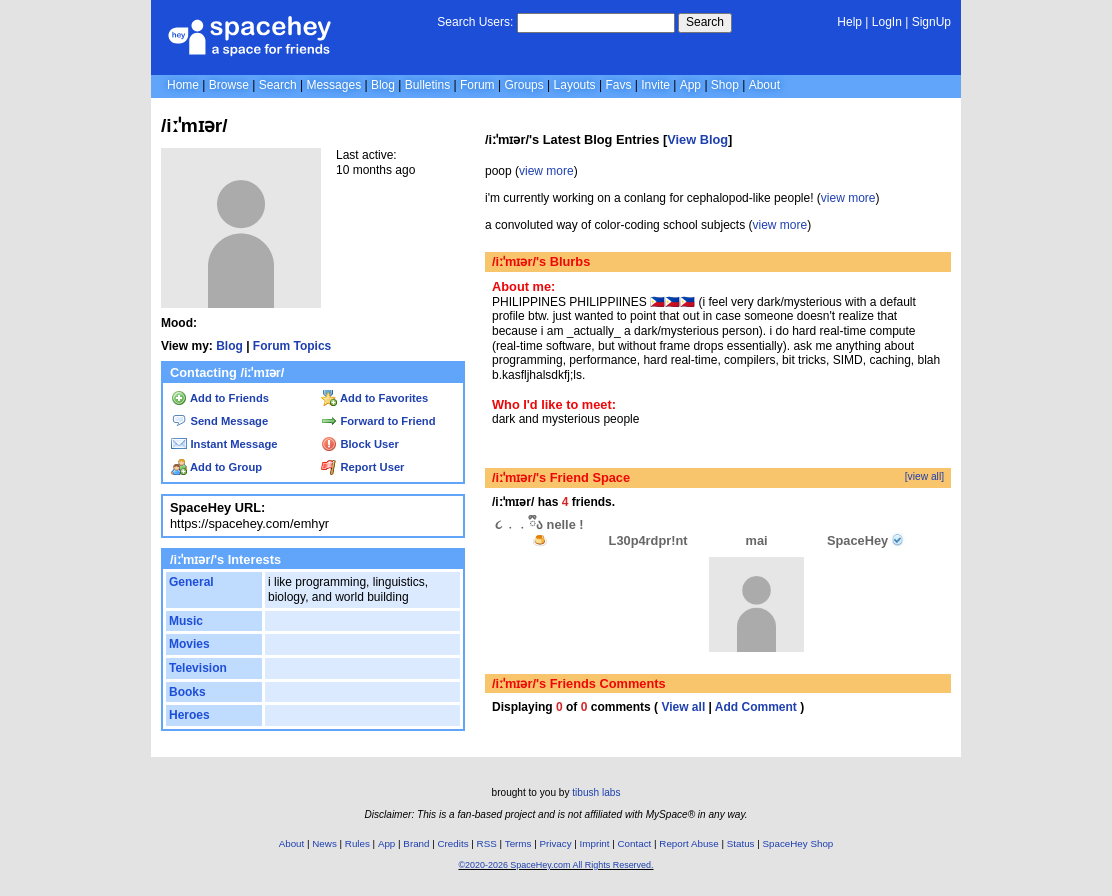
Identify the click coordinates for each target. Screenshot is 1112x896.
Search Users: (475, 22)
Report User (362, 467)
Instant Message (224, 444)
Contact (635, 843)
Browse (229, 85)
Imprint (595, 843)
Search (705, 22)
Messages (333, 85)
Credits (453, 843)
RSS (487, 843)
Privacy (555, 843)
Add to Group (216, 467)
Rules (357, 843)
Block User (360, 444)
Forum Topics (292, 346)
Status (741, 843)
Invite (655, 85)
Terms (518, 843)
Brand (416, 843)
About (764, 85)
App (690, 85)
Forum (477, 85)
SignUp (931, 22)
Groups (523, 85)
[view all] (924, 476)
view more (546, 171)
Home (183, 85)
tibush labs (596, 792)
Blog (383, 85)
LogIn (887, 22)
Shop (725, 85)
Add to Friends (220, 398)
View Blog (697, 139)
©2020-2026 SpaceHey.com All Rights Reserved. (555, 865)
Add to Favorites (374, 398)
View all (683, 707)
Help (849, 22)
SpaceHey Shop (798, 843)
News (324, 843)
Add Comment (756, 707)
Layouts (575, 85)
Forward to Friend (378, 421)
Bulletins (427, 85)
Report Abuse (688, 843)
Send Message (219, 421)
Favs (618, 85)
